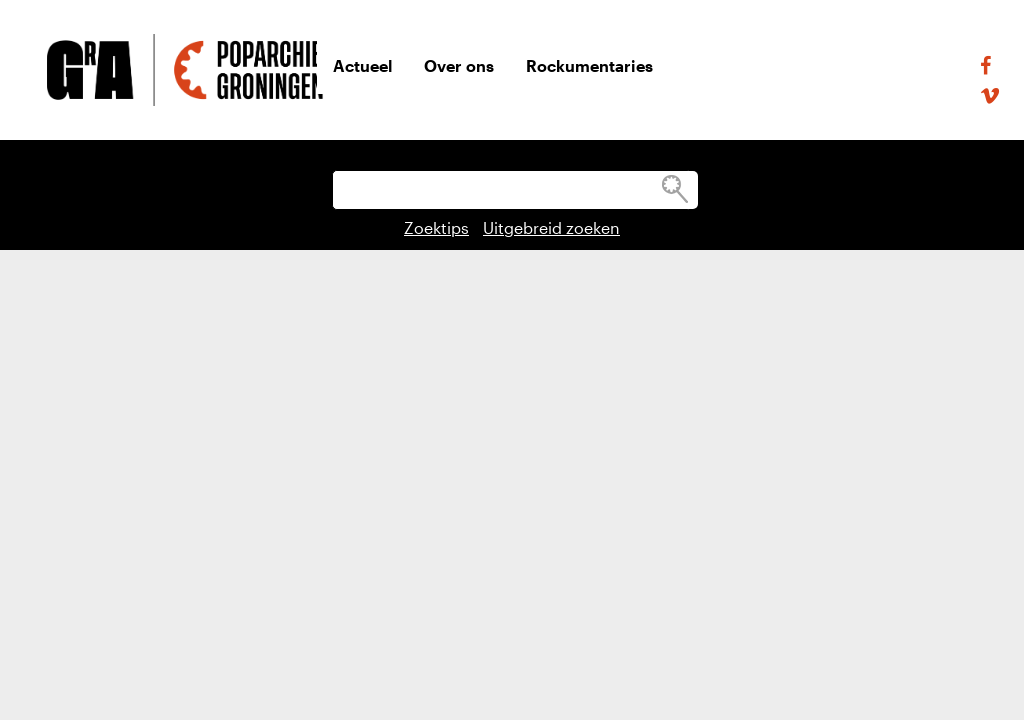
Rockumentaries (589, 65)
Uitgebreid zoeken (551, 227)
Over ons (459, 65)
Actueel (362, 65)
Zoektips (436, 227)
